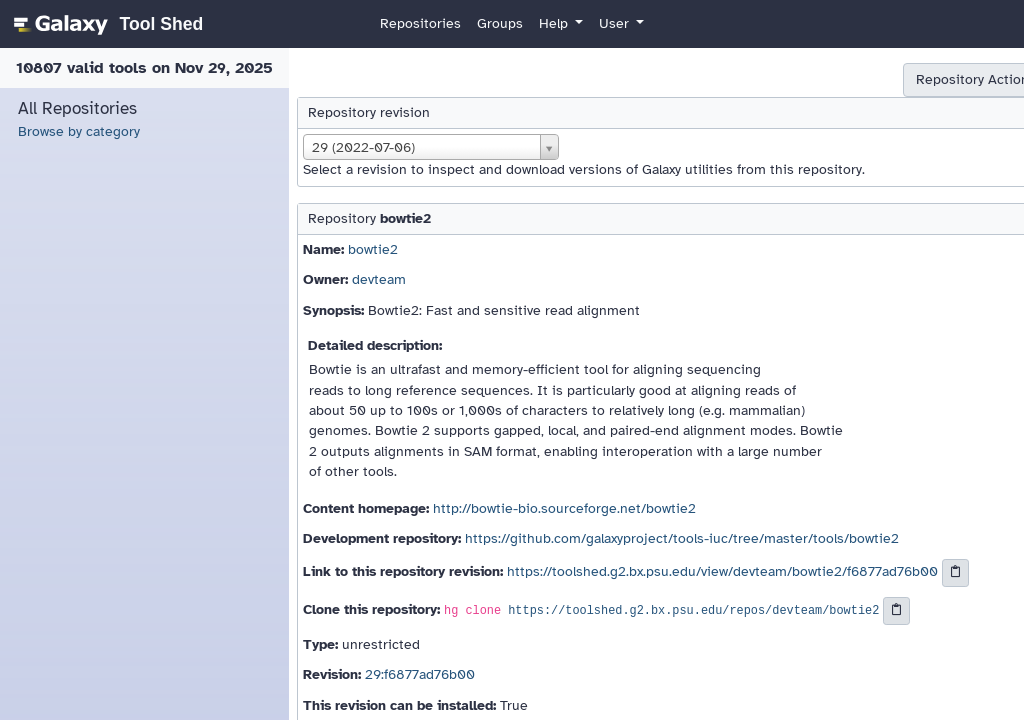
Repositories (420, 23)
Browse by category (79, 131)
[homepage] (105, 24)
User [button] (616, 23)
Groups (500, 23)
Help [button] (555, 23)
